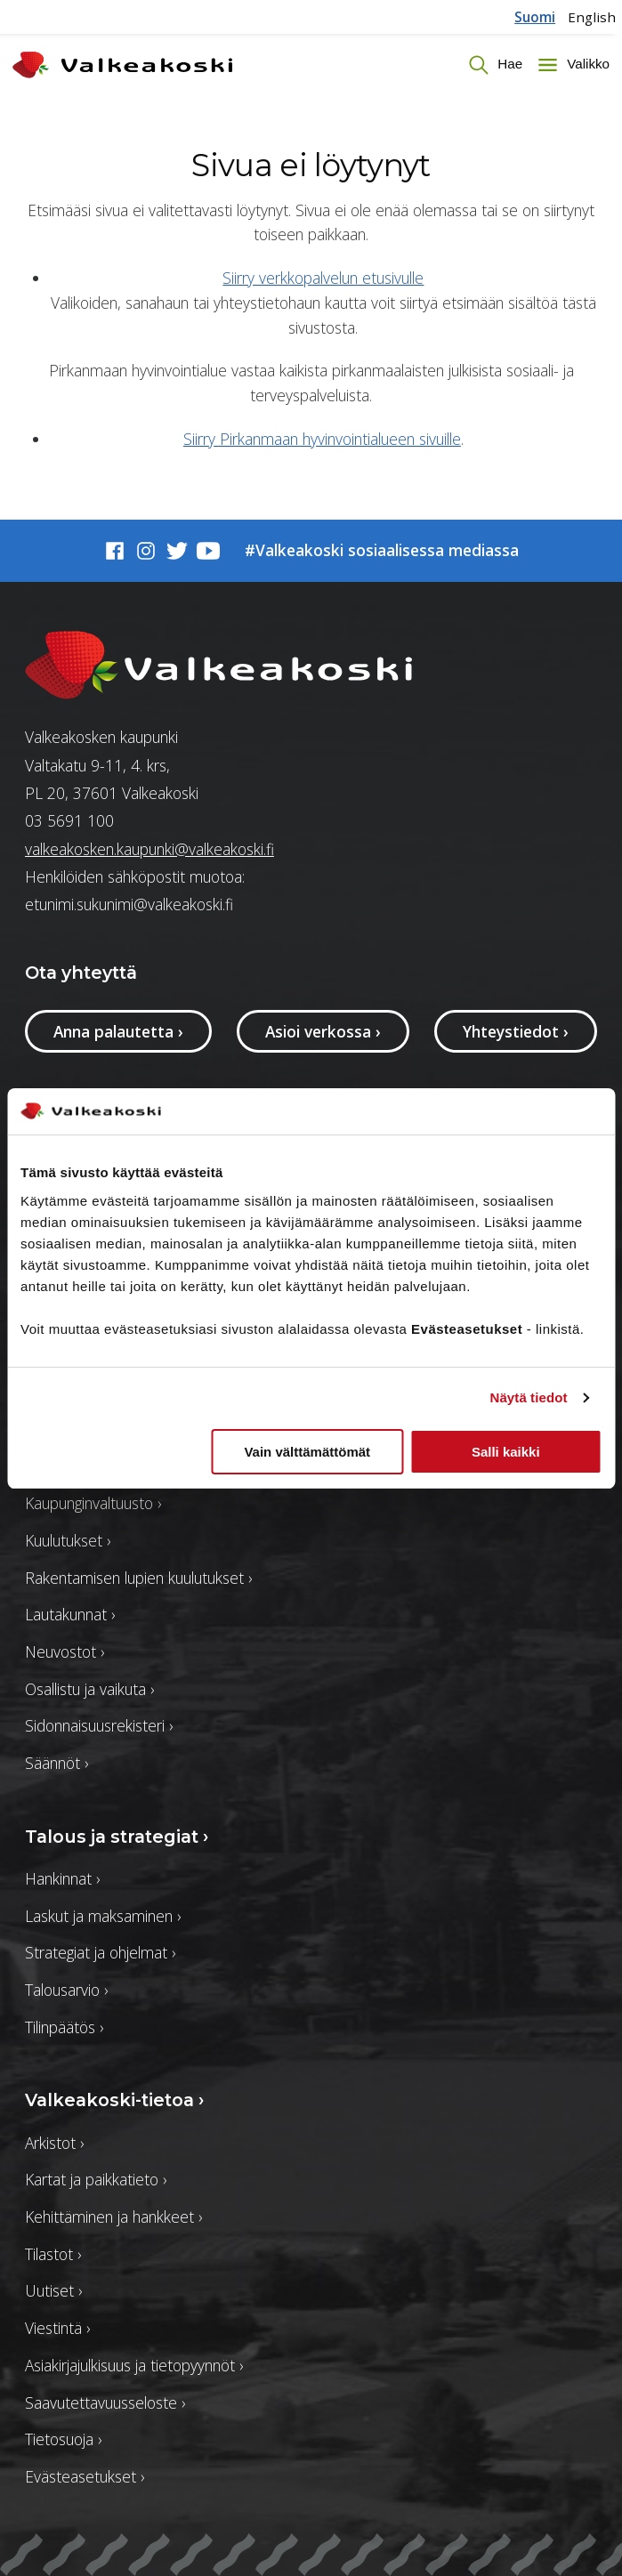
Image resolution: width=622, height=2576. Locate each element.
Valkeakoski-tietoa (114, 2100)
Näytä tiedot (529, 1397)
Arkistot (54, 2142)
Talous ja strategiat (116, 1836)
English (592, 17)
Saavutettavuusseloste (105, 2402)
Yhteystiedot (516, 1031)
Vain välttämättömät (307, 1451)
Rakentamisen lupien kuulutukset (138, 1577)
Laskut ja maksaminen (103, 1915)
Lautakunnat (70, 1614)
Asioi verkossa (323, 1031)
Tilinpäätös (64, 2027)
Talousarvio (66, 1989)
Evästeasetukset (84, 2476)
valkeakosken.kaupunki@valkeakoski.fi (149, 849)
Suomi (534, 17)
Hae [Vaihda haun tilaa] (508, 63)
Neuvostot (64, 1651)
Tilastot (53, 2254)
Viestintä (57, 2327)
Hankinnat (62, 1878)
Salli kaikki (506, 1451)
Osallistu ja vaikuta (89, 1689)
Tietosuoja (63, 2439)
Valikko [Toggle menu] (586, 63)
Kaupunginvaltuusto (93, 1503)
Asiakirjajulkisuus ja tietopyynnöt (134, 2365)
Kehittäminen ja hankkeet (113, 2216)
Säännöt (56, 1762)
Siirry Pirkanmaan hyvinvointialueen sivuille (322, 438)
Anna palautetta (118, 1031)
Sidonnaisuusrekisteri (99, 1725)
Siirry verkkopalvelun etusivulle (323, 277)
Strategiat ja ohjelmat (100, 1952)
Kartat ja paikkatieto (95, 2179)
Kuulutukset (67, 1540)
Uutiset (53, 2290)
